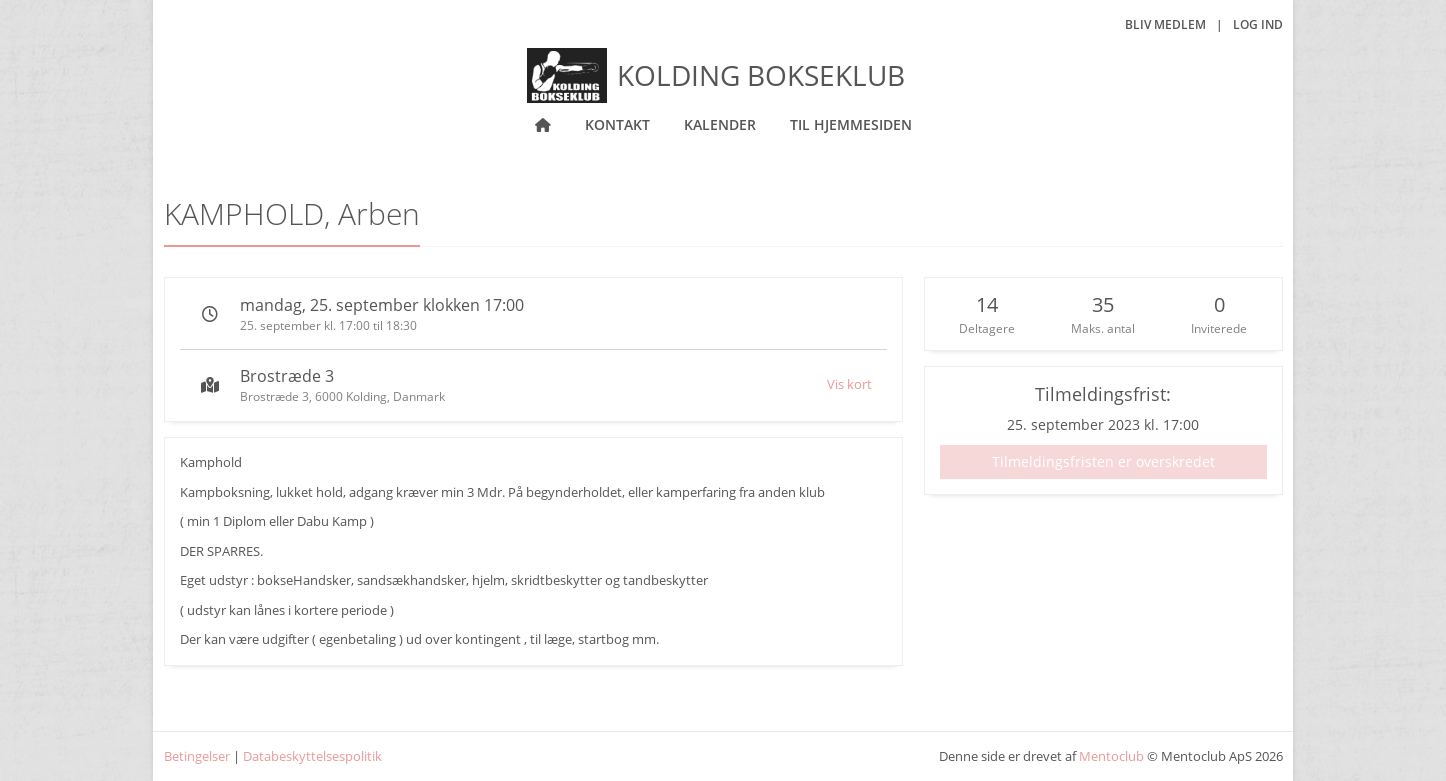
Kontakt (617, 124)
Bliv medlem (1165, 24)
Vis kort (849, 384)
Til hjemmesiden (851, 124)
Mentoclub (1111, 756)
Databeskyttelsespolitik (312, 756)
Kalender (720, 124)
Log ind (1258, 24)
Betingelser (197, 756)
